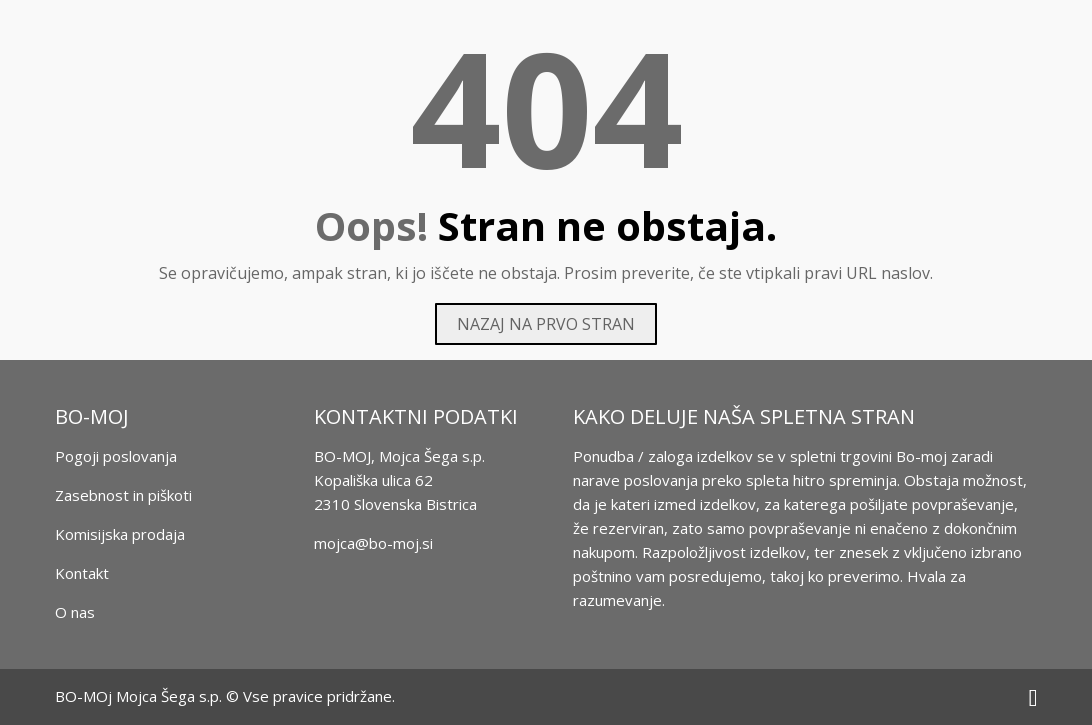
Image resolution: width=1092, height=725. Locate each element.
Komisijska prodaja (120, 534)
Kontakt (82, 573)
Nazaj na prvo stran (546, 324)
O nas (75, 612)
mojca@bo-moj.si (373, 543)
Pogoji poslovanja (116, 456)
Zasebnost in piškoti (123, 495)
